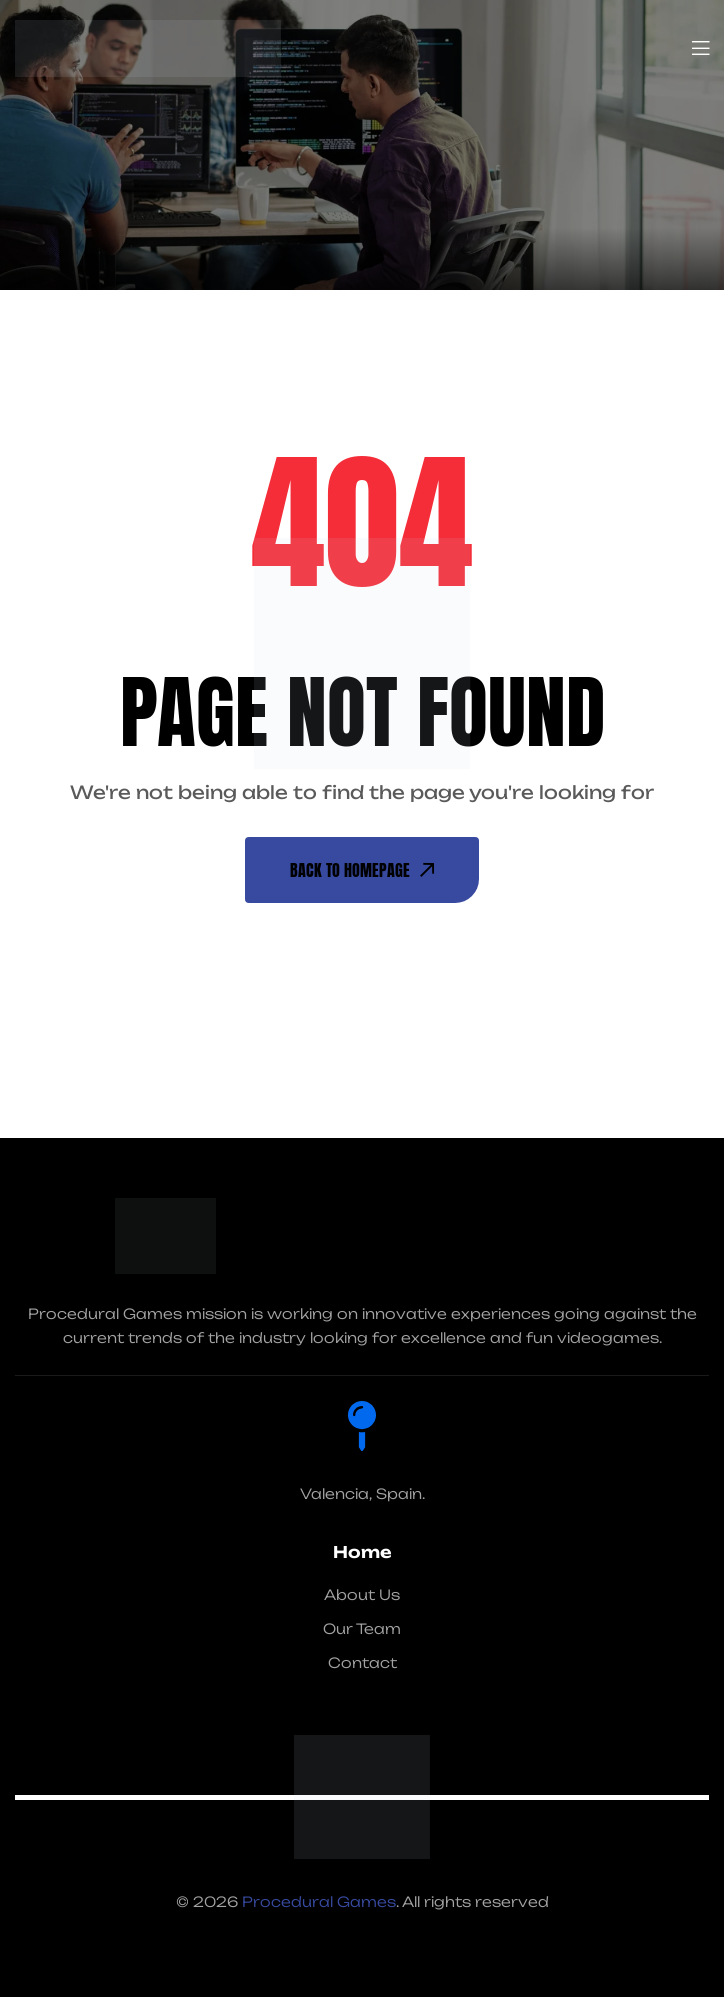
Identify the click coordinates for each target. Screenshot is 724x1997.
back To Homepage (362, 870)
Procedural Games (319, 1901)
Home (362, 1552)
